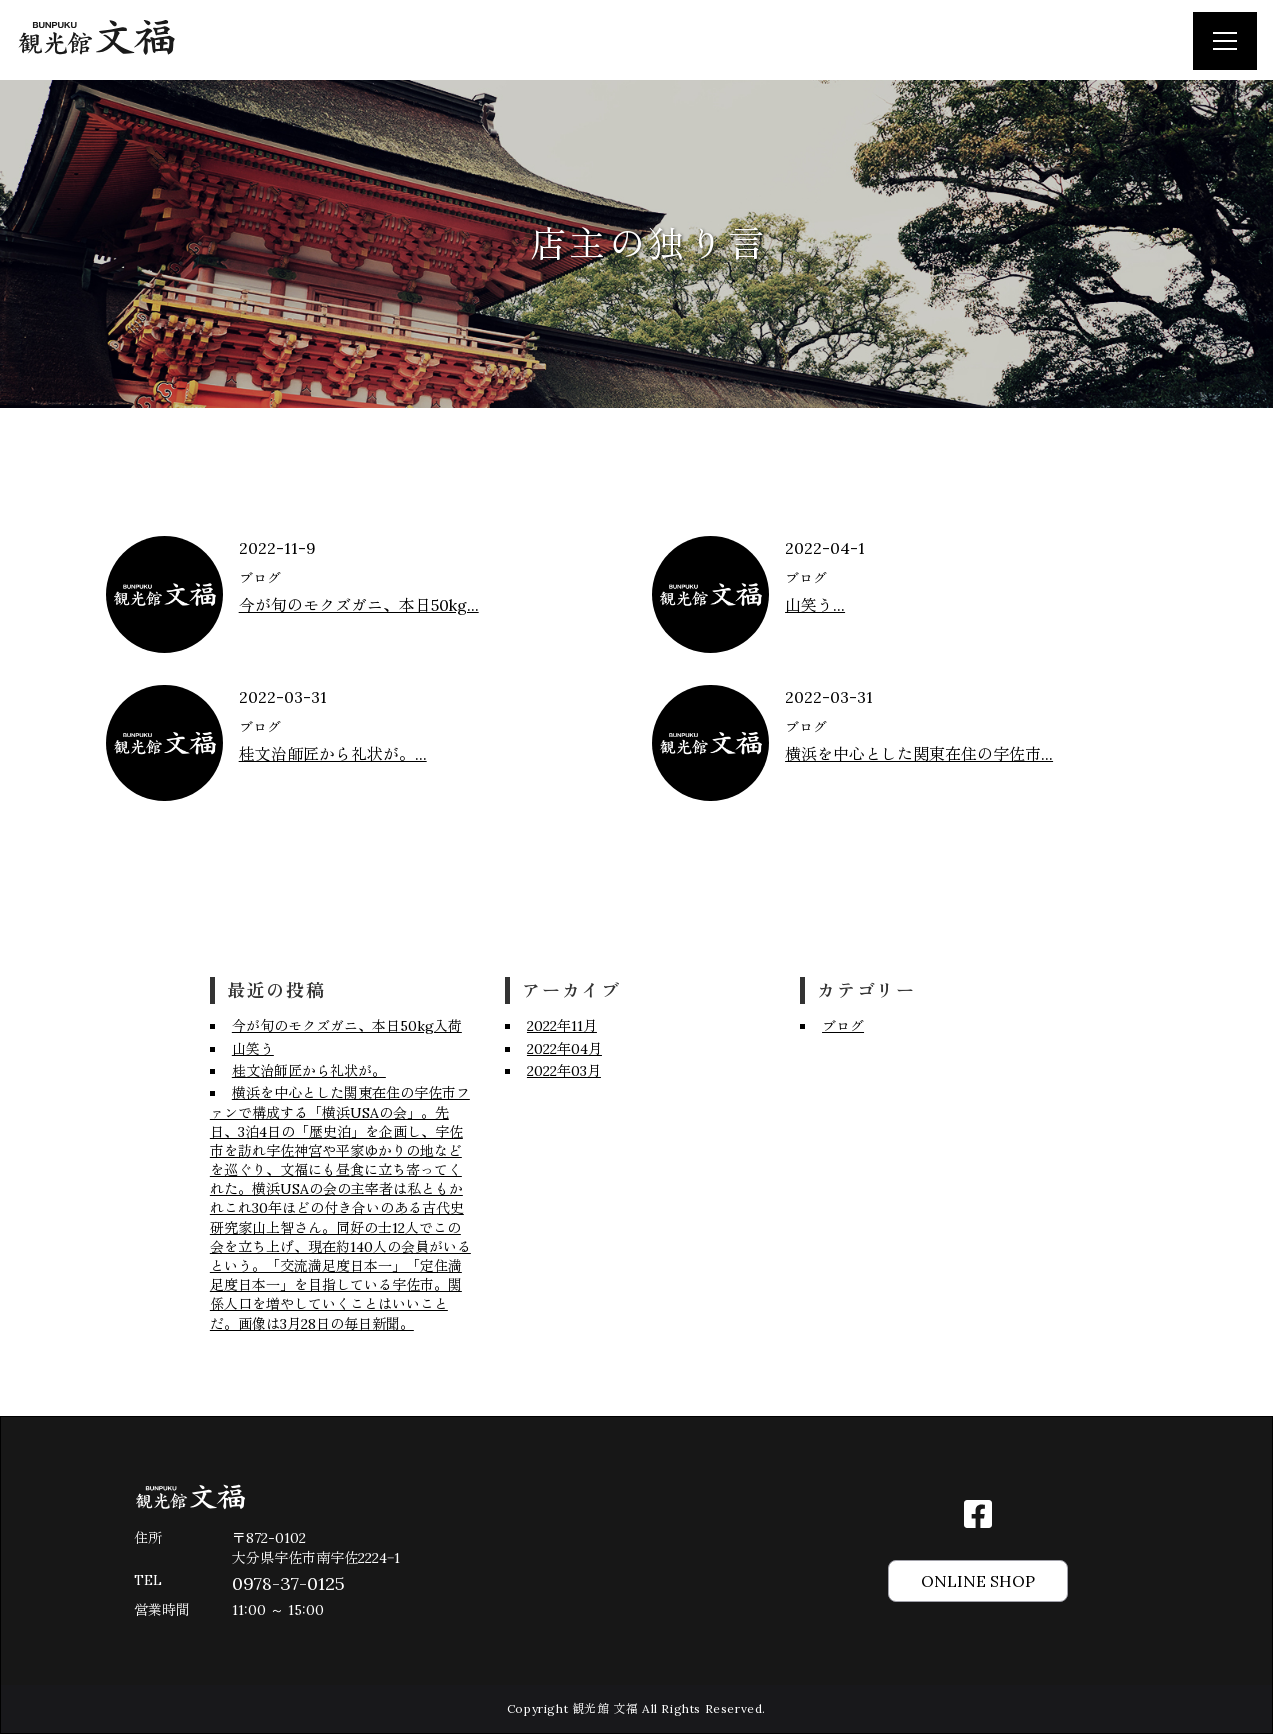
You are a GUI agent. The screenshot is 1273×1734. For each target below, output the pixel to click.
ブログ (260, 578)
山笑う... (815, 605)
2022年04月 (564, 1049)
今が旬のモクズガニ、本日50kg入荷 (347, 1026)
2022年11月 (562, 1026)
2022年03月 (564, 1071)
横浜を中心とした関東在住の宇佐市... (919, 754)
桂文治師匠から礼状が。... (333, 754)
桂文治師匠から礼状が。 (309, 1071)
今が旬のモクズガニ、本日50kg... (359, 605)
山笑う (253, 1049)
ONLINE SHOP (978, 1581)
